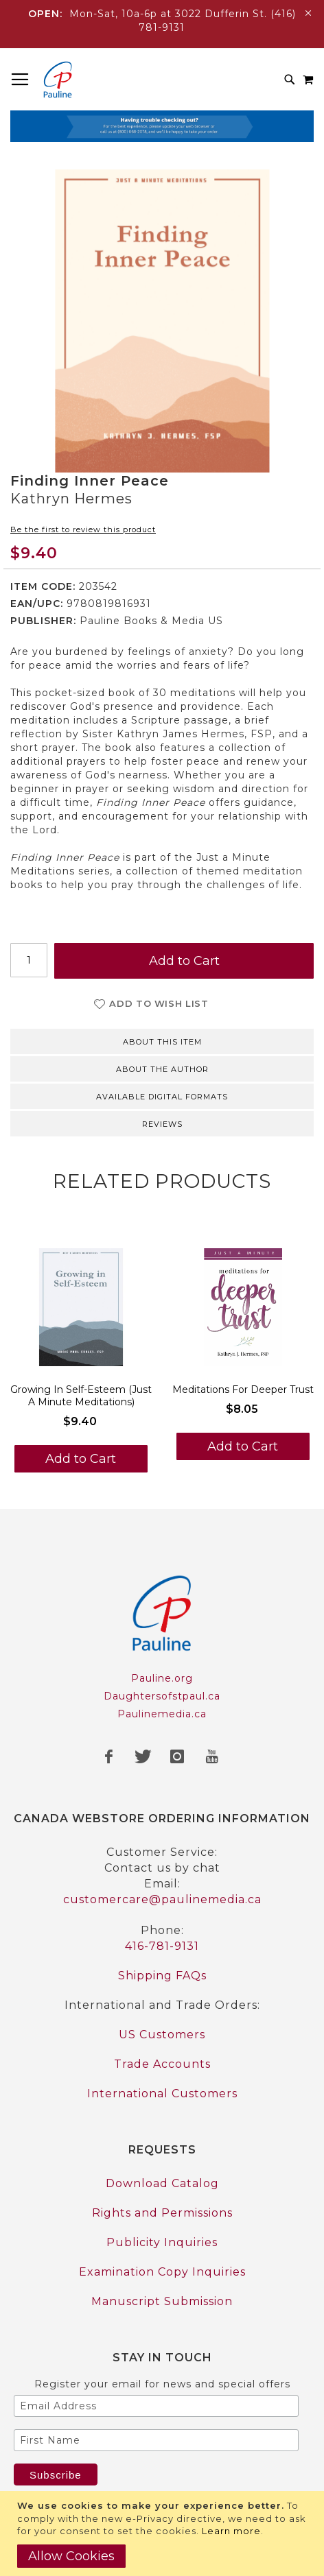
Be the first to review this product (83, 529)
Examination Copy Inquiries (162, 2271)
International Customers (162, 2093)
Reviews (162, 1124)
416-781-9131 (162, 1946)
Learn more (231, 2530)
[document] (163, 2533)
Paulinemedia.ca (162, 1714)
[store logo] (57, 79)
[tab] (162, 1040)
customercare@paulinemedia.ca (162, 1899)
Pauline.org (162, 1678)
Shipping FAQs (162, 1975)
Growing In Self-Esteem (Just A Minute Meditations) (81, 1395)
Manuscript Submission (162, 2301)
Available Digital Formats (162, 1096)
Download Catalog (162, 2183)
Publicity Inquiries (162, 2242)
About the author (162, 1069)
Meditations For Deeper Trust (243, 1389)
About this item (162, 1042)
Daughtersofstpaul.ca (162, 1696)
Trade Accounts (162, 2064)
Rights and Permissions (162, 2212)
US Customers (162, 2034)
